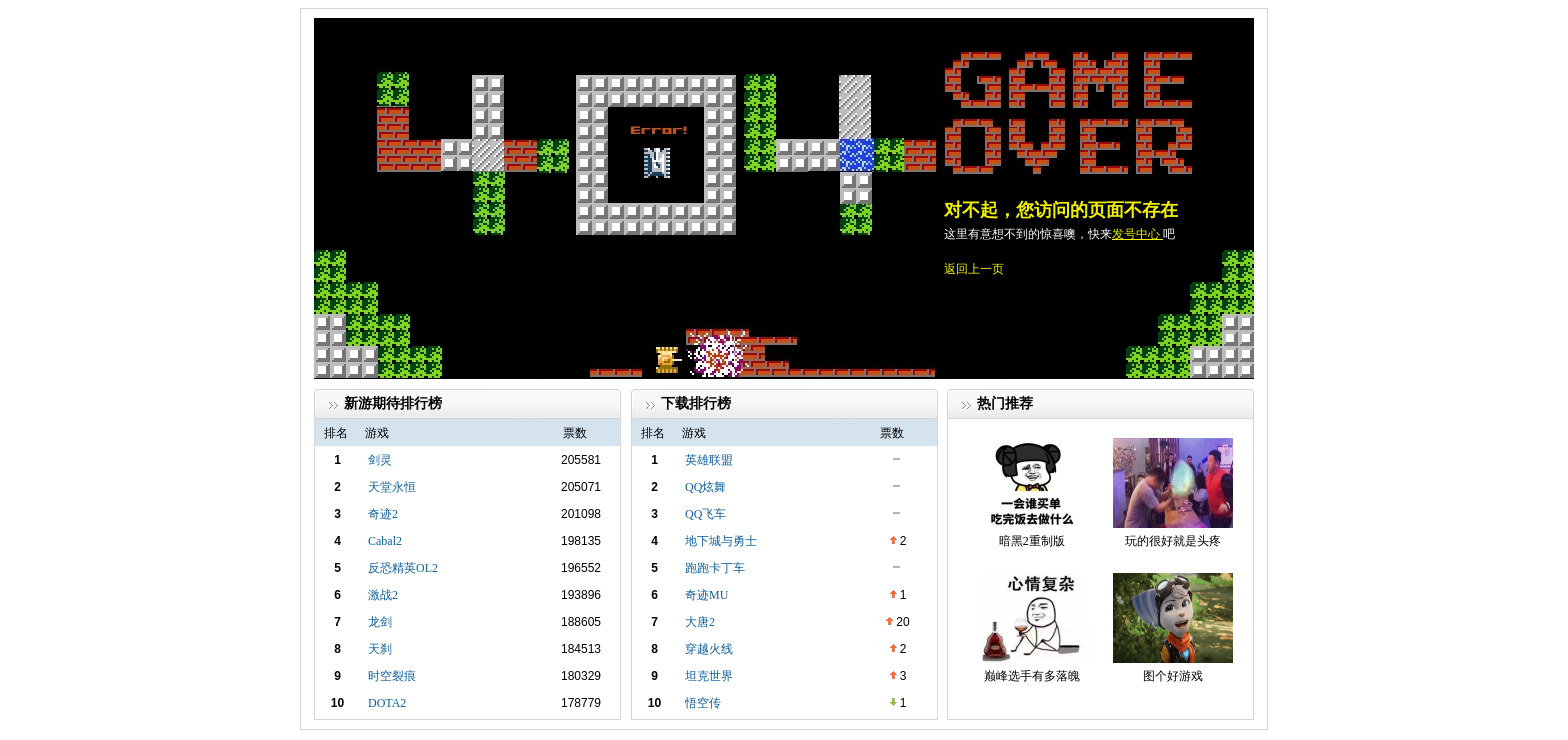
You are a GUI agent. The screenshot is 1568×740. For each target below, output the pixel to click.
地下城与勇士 (721, 541)
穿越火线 (709, 649)
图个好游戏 (1173, 676)
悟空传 (703, 703)
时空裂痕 (392, 676)
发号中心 (1137, 234)
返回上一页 (974, 269)
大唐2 (700, 622)
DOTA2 (387, 703)
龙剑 (380, 622)
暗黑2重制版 (1032, 541)
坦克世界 (709, 676)
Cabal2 (385, 541)
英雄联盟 (709, 460)
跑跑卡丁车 (715, 568)
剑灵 (380, 460)
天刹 (380, 649)
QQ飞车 (705, 514)
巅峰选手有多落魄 (1032, 676)
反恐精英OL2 (403, 568)
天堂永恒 (392, 487)
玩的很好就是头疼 (1173, 541)
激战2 (383, 595)
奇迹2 (383, 514)
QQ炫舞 (705, 487)
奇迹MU (706, 595)
